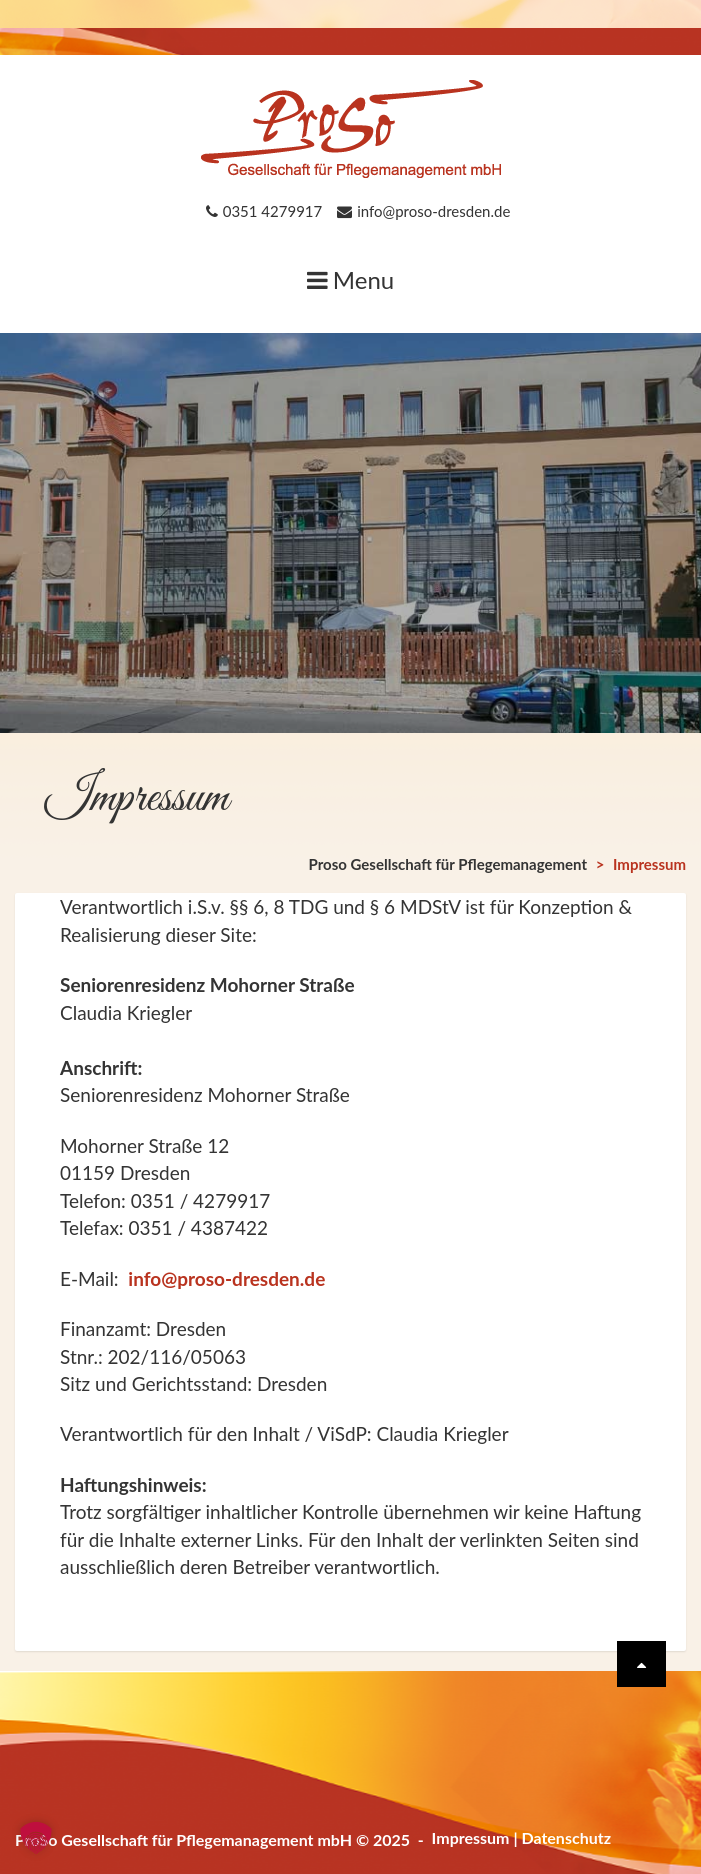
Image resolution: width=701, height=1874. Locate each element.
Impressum (471, 1837)
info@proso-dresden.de (226, 1278)
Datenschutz (566, 1837)
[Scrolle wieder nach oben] (641, 1664)
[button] (36, 1838)
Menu (350, 279)
